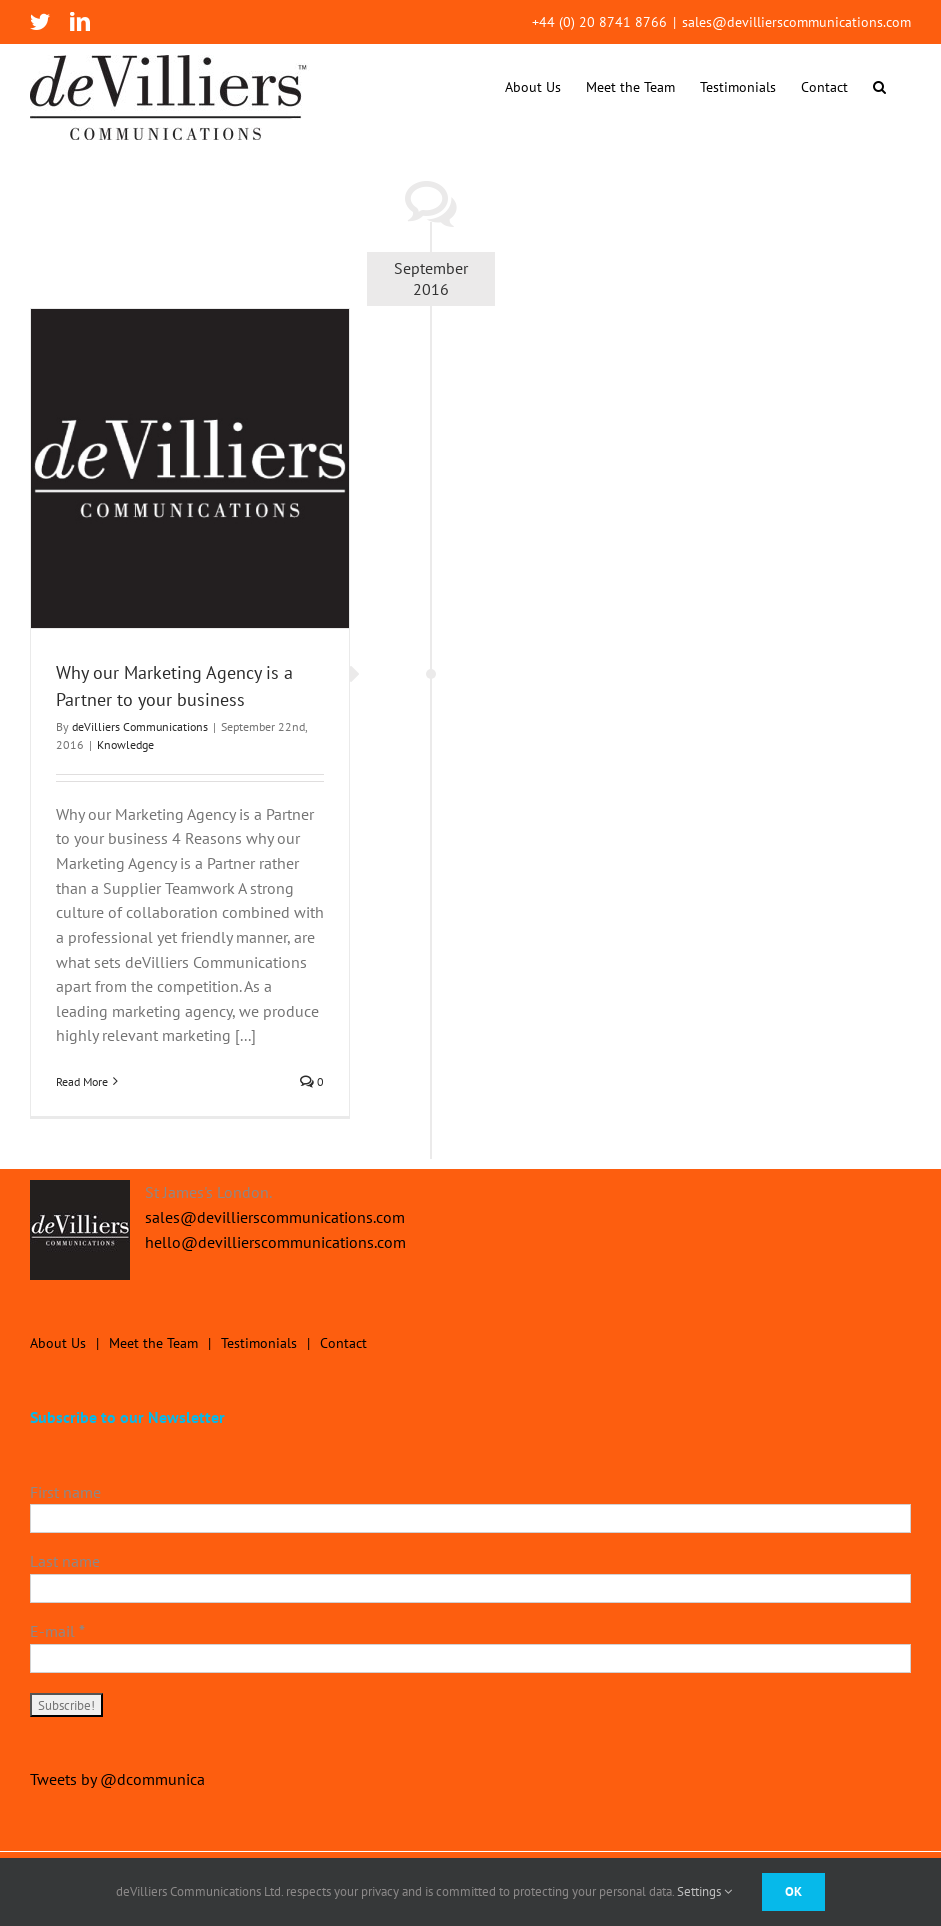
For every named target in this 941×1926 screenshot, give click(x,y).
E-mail (57, 1631)
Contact (343, 1343)
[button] (879, 86)
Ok (793, 1891)
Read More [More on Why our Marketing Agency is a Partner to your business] (82, 1081)
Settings (704, 1891)
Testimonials (259, 1343)
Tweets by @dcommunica (117, 1779)
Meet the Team (153, 1343)
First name (65, 1492)
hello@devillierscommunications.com (275, 1242)
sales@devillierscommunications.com (796, 22)
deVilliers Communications (140, 726)
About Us (58, 1343)
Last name (65, 1561)
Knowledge (125, 744)
